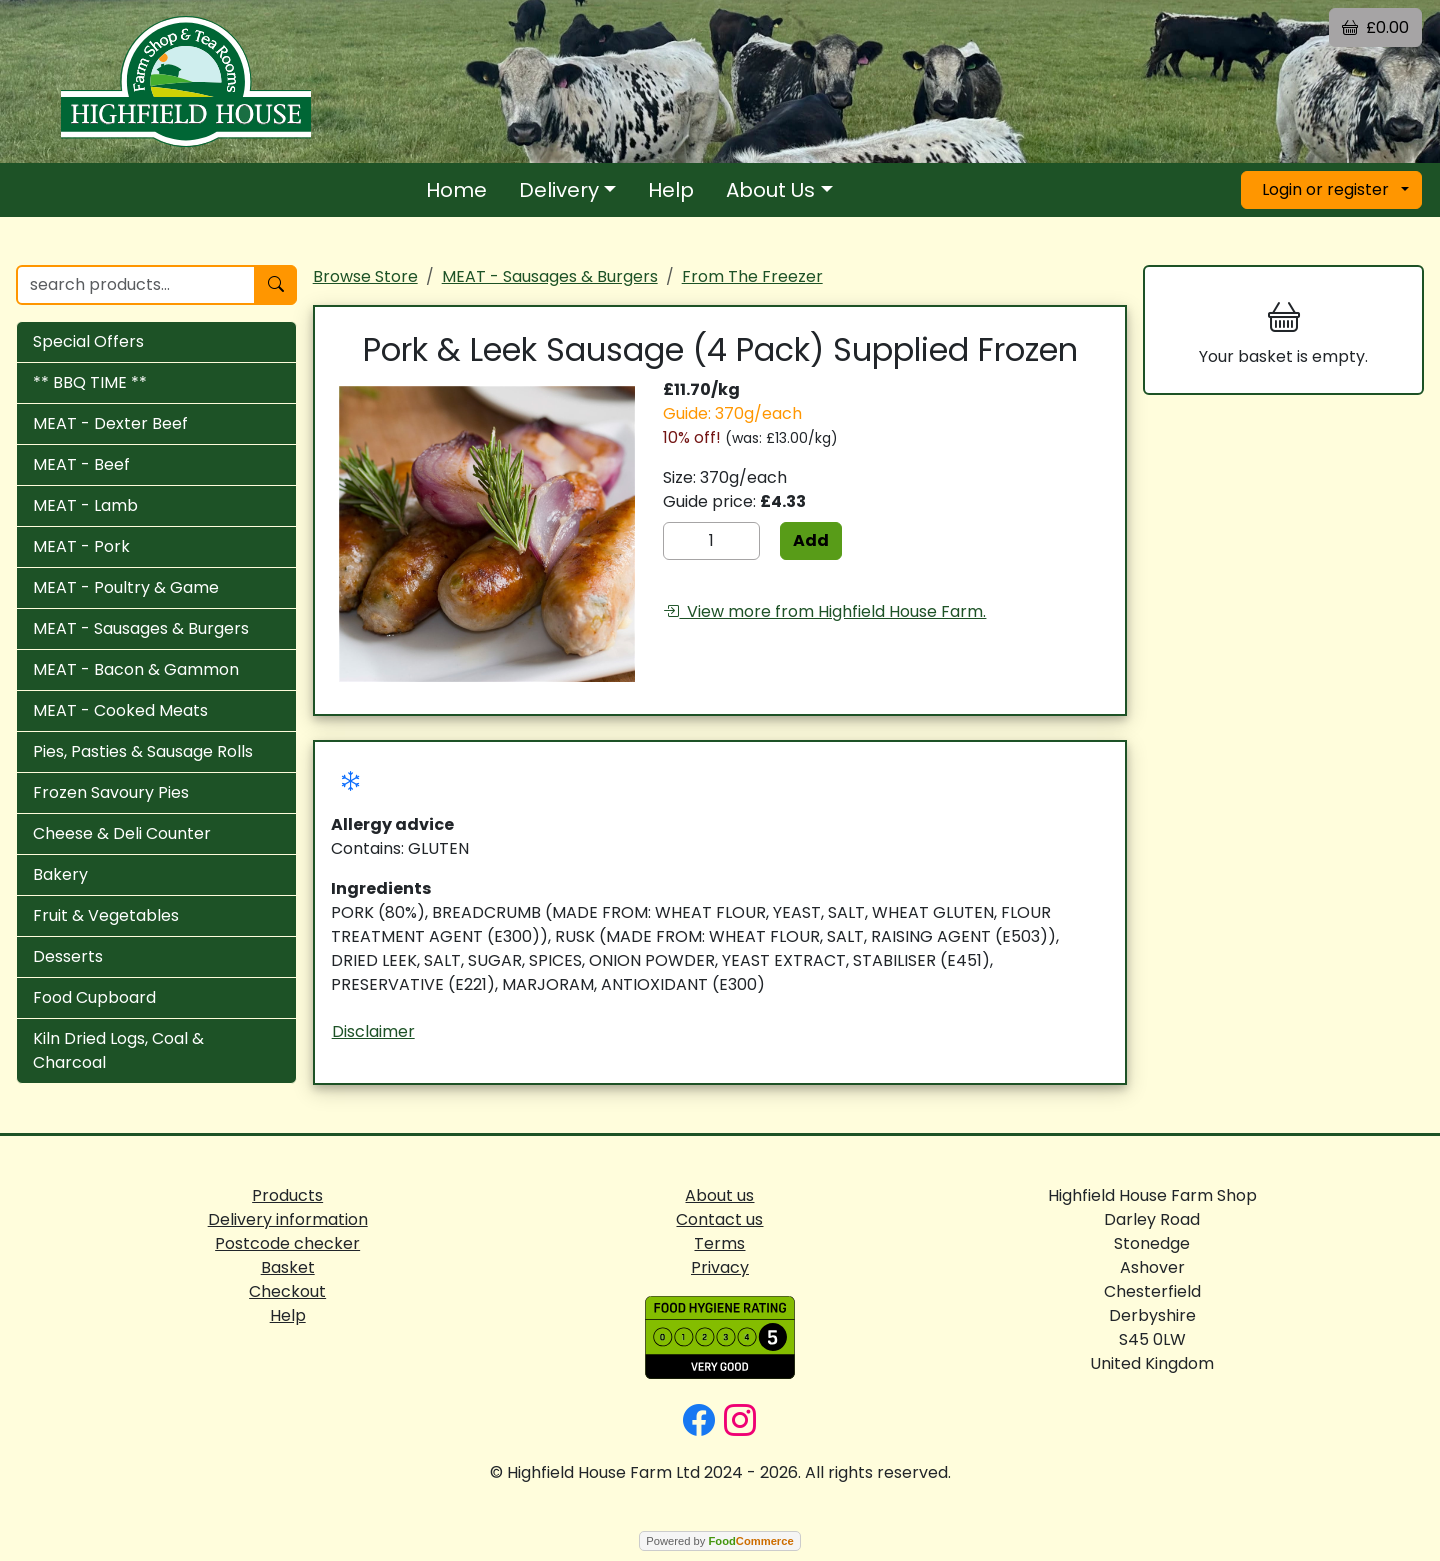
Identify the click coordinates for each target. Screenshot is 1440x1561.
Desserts (68, 956)
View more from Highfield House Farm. (824, 611)
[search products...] (136, 285)
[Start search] (276, 285)
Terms (719, 1243)
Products (287, 1195)
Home (456, 190)
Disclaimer (373, 1031)
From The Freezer (752, 276)
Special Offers (88, 341)
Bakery (60, 874)
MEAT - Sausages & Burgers (141, 628)
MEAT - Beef (81, 464)
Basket (288, 1267)
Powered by (719, 1541)
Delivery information (288, 1219)
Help (671, 190)
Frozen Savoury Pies (111, 792)
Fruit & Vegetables (106, 915)
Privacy (720, 1267)
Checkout (287, 1291)
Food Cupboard (94, 997)
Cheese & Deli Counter (122, 833)
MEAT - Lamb (85, 505)
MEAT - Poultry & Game (126, 587)
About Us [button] (770, 190)
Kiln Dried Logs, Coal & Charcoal (118, 1050)
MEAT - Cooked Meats (120, 710)
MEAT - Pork (81, 546)
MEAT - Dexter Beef (110, 423)
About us (719, 1195)
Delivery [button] (559, 190)
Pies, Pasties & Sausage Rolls (143, 751)
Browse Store (365, 276)
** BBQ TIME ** (90, 382)
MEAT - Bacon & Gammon (136, 669)
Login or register (1325, 189)
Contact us (719, 1219)
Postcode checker (287, 1243)
